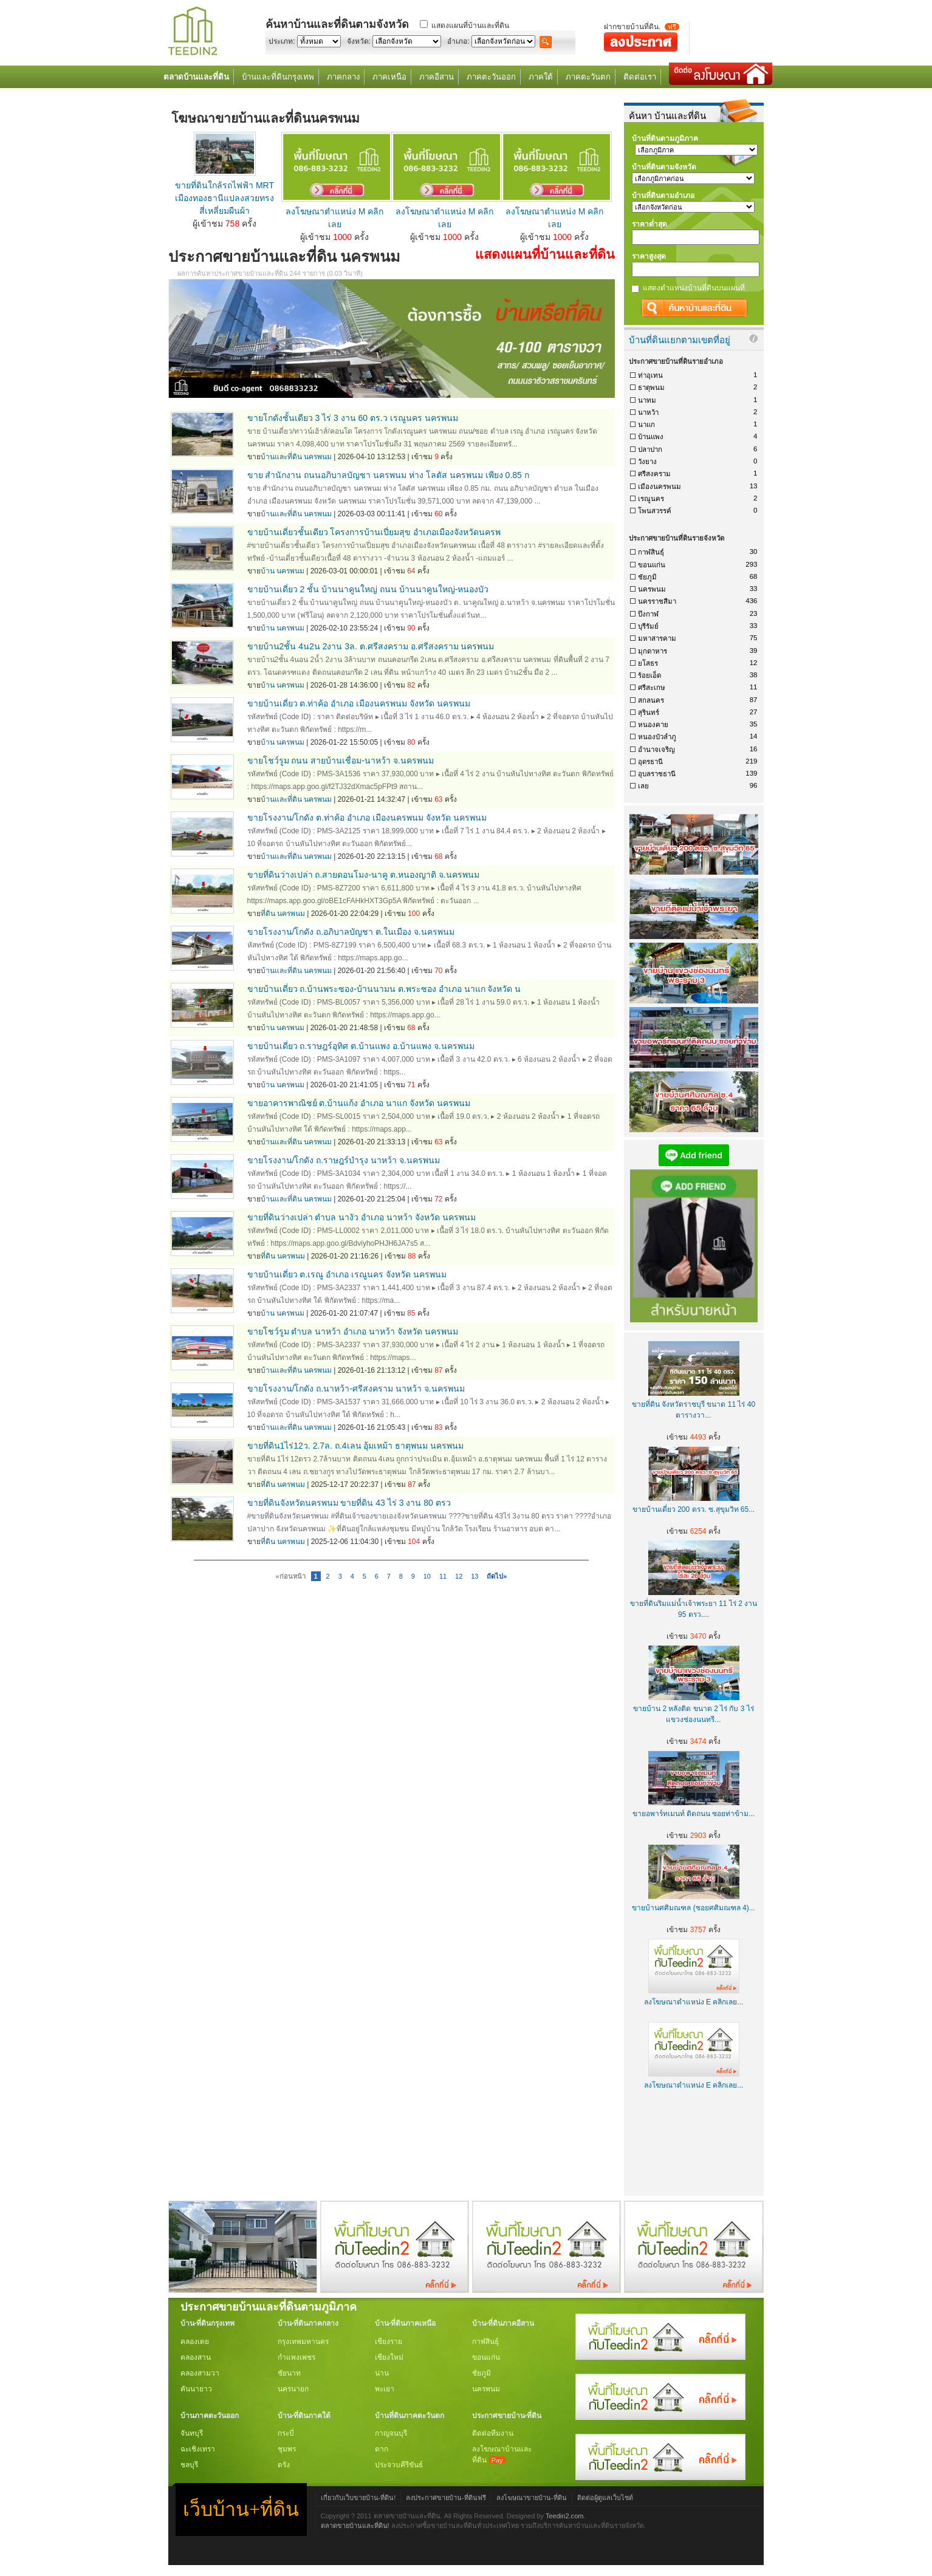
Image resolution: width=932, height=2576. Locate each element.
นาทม (647, 400)
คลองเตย (194, 2341)
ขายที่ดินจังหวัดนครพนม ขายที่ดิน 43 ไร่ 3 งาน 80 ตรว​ (349, 1503)
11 (443, 1576)
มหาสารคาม (657, 638)
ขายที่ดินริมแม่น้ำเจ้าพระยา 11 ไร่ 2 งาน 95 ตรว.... (693, 1603)
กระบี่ (286, 2433)
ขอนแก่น (651, 565)
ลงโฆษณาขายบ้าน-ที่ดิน (531, 2497)
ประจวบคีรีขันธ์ (399, 2465)
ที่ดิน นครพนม (283, 913)
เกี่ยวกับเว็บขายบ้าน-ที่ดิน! (358, 2497)
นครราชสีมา (657, 601)
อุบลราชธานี (657, 773)
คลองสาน (195, 2357)
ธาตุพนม (651, 387)
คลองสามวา (199, 2373)
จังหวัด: (359, 41)
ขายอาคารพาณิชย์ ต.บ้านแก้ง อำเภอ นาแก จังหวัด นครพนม (358, 1103)
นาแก (646, 424)
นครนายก (293, 2389)
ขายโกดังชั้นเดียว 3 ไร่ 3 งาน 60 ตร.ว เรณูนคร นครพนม (352, 418)
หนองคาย (653, 724)
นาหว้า (648, 412)
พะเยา (384, 2389)
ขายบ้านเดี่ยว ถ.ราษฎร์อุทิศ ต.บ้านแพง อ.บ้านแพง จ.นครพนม (361, 1046)
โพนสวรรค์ (654, 510)
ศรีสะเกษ (651, 687)
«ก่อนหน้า (291, 1576)
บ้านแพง (650, 436)
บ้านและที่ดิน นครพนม (296, 457)
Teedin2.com (565, 2516)
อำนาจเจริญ (656, 749)
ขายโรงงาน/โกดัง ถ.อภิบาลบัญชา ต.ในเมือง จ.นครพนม (350, 932)
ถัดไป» (497, 1576)
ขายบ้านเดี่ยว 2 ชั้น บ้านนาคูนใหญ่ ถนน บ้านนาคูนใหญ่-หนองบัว (368, 589)
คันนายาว (196, 2389)
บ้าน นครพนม (282, 571)
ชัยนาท (289, 2373)
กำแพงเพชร (296, 2357)
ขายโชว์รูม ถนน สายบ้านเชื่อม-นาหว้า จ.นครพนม (340, 760)
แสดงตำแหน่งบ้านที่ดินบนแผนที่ (694, 288)
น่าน (382, 2373)
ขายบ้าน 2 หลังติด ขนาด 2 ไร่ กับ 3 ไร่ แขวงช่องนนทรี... (693, 1708)
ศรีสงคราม (654, 473)
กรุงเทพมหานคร (303, 2341)
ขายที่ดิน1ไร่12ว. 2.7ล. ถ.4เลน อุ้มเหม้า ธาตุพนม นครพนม (355, 1445)
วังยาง (647, 461)
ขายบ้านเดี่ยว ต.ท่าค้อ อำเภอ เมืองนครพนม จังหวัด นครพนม (358, 703)
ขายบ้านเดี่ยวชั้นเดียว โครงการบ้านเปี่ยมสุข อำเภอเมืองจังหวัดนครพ (374, 532)
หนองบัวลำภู (657, 736)
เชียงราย (388, 2341)
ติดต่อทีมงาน (492, 2433)
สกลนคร (651, 700)
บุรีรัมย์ (648, 626)
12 (458, 1576)
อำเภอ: (458, 41)
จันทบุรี (191, 2433)
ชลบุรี (189, 2465)
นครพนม (652, 589)
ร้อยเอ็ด (649, 675)
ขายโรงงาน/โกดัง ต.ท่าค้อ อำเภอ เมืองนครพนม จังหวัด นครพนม (367, 817)
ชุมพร (287, 2449)
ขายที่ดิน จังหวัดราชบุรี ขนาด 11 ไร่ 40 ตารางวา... (693, 1404)
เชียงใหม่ (389, 2357)
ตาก (381, 2449)
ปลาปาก (650, 449)
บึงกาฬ (648, 614)
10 (427, 1576)
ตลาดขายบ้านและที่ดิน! (355, 2525)
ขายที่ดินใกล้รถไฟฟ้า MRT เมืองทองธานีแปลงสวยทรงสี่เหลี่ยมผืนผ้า (224, 198)
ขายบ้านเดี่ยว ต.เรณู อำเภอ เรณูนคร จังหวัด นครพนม (347, 1274)
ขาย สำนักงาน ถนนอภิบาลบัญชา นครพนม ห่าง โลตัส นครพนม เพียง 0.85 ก (388, 475)
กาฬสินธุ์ (651, 552)
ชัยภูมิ (647, 577)
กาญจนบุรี (391, 2433)
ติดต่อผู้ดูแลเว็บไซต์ (605, 2497)
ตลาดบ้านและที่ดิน (196, 76)
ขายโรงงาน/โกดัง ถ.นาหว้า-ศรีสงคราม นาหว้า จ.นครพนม (356, 1388)
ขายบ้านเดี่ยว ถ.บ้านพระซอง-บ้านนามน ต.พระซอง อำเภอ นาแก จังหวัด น (384, 989)
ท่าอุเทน (650, 375)
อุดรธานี (650, 761)
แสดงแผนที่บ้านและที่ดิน (470, 25)
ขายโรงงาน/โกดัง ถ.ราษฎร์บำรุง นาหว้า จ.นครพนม (343, 1160)
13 (474, 1576)
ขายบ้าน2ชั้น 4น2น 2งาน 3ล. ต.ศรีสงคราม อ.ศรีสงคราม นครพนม (371, 646)
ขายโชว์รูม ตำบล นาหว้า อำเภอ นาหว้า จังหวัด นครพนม (352, 1331)
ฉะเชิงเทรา (197, 2449)
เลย (643, 786)
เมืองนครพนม (659, 486)
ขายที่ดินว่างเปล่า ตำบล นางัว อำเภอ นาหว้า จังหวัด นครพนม (361, 1217)
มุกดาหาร (652, 651)
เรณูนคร (651, 498)
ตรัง (284, 2465)
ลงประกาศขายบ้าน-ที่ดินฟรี (446, 2497)
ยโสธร (648, 663)
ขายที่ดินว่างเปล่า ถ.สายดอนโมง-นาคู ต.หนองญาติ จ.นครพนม (363, 875)
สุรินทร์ (648, 712)
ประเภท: (282, 41)
